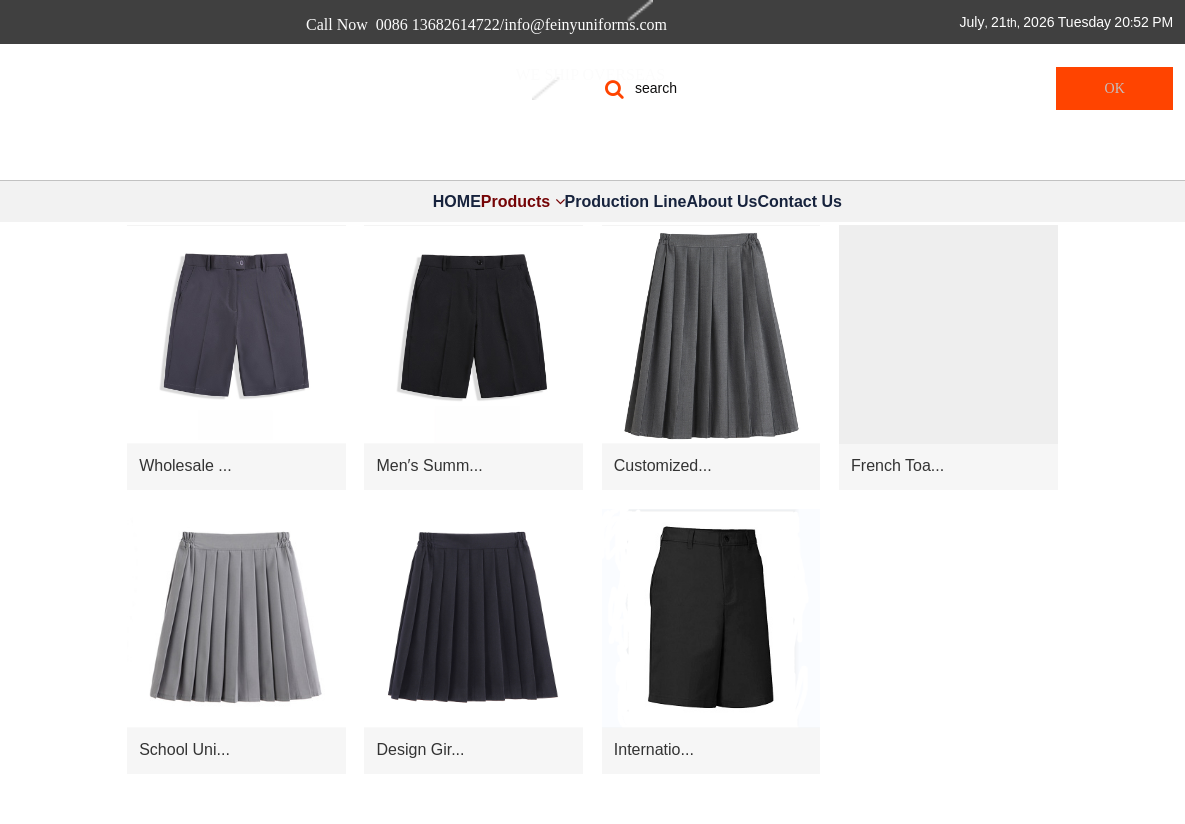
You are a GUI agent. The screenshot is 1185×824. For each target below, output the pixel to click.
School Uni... (184, 749)
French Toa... (897, 465)
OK (1115, 88)
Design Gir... (420, 749)
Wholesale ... (185, 465)
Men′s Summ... (429, 465)
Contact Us (799, 201)
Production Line (626, 201)
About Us (721, 201)
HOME (457, 201)
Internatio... (654, 749)
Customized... (663, 465)
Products (523, 201)
